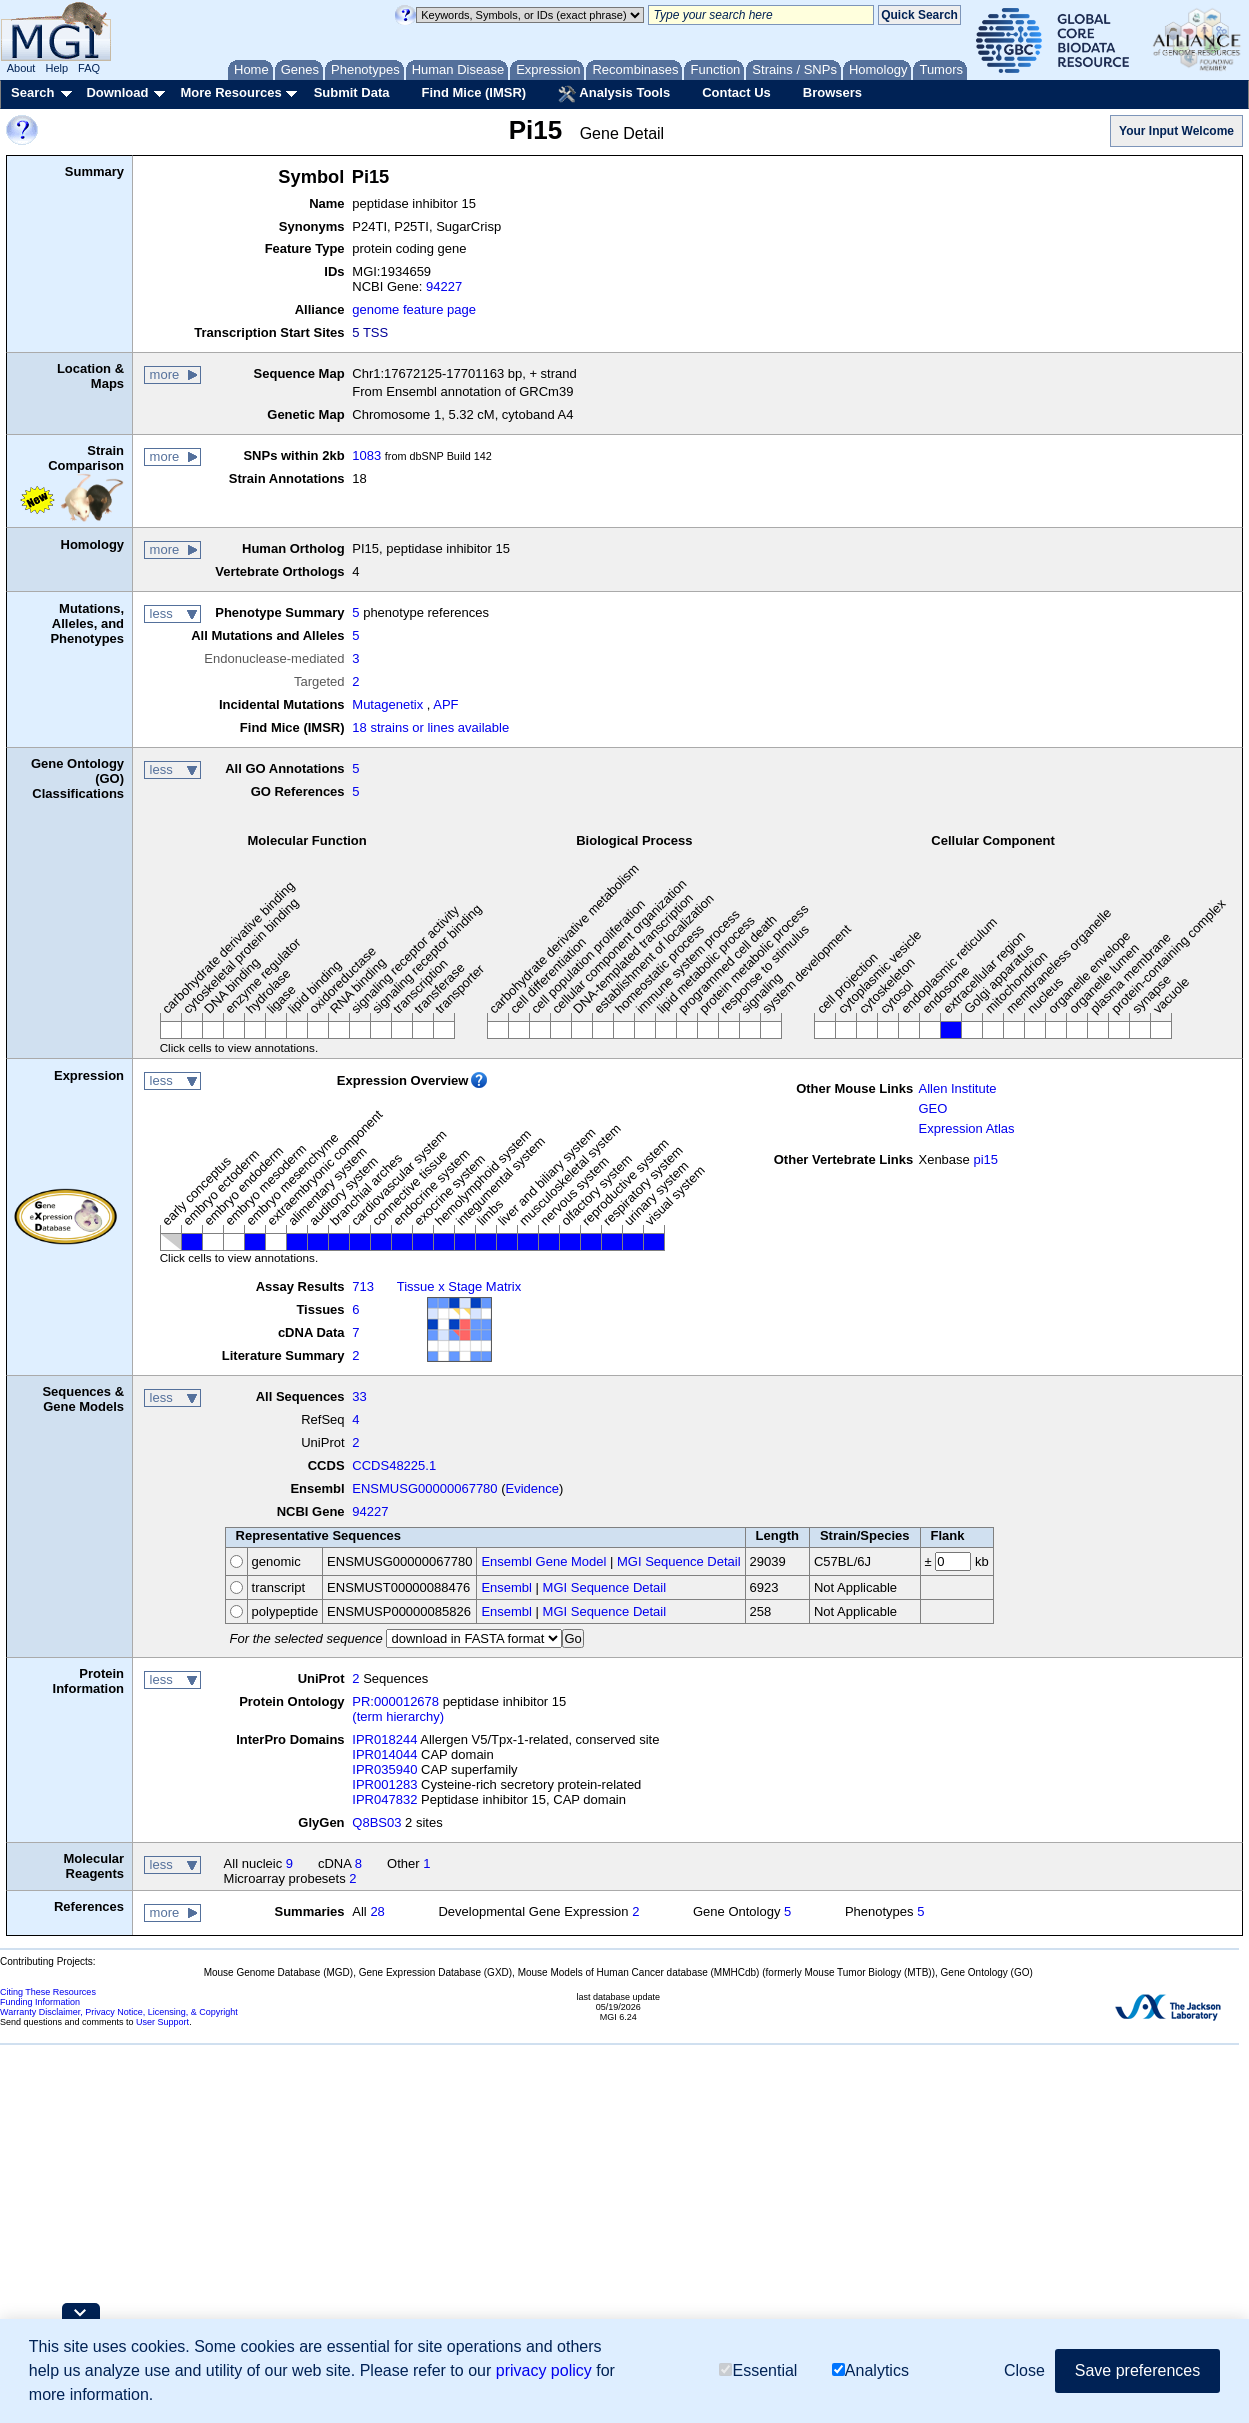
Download (117, 92)
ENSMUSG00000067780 (424, 1488)
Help (56, 68)
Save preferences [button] (1137, 2370)
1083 (366, 455)
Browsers (832, 92)
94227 (444, 286)
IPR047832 (384, 1799)
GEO (932, 1108)
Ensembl (506, 1587)
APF (445, 704)
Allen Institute (957, 1088)
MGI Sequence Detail (679, 1561)
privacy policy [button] (544, 2370)
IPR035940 (384, 1769)
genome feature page (414, 309)
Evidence (532, 1488)
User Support (162, 2022)
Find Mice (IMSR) (473, 92)
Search (32, 92)
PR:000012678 (395, 1701)
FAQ (89, 68)
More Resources (230, 92)
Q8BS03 (376, 1822)
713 (363, 1286)
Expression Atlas (966, 1128)
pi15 (985, 1159)
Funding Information (40, 2002)
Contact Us (736, 92)
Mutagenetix (387, 704)
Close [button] (1024, 2370)
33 (359, 1396)
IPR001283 (384, 1784)
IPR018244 (384, 1739)
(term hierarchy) (398, 1716)
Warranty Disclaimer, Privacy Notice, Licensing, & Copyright (119, 2012)
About (21, 68)
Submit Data (352, 92)
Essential (758, 2370)
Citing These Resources (48, 1992)
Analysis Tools (614, 94)
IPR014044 (384, 1754)
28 (377, 1911)
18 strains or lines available (430, 727)
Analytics (870, 2370)
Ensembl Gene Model (543, 1561)
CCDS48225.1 (394, 1465)
